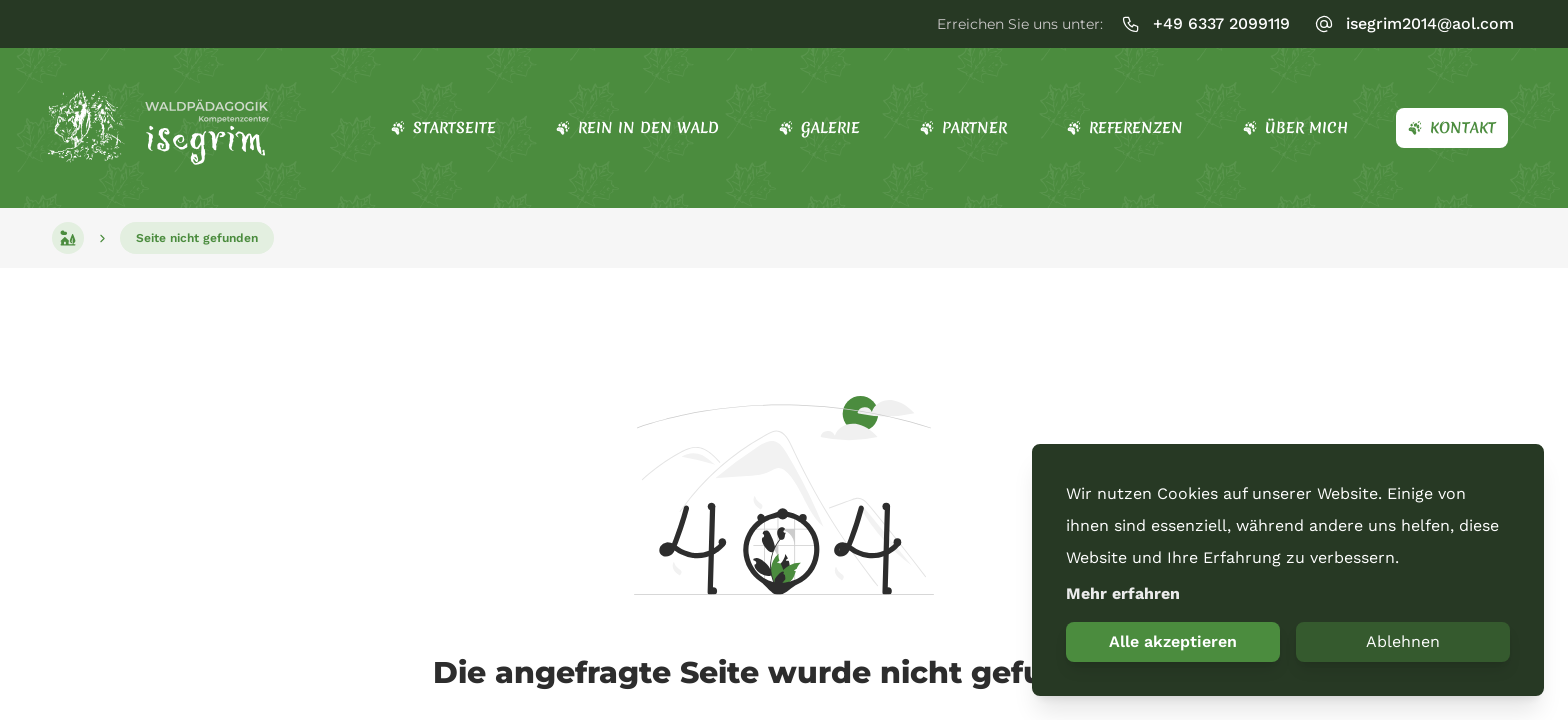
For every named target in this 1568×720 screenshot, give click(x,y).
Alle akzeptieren (1173, 641)
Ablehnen (1403, 641)
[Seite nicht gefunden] (197, 238)
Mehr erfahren (1123, 593)
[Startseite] (160, 128)
